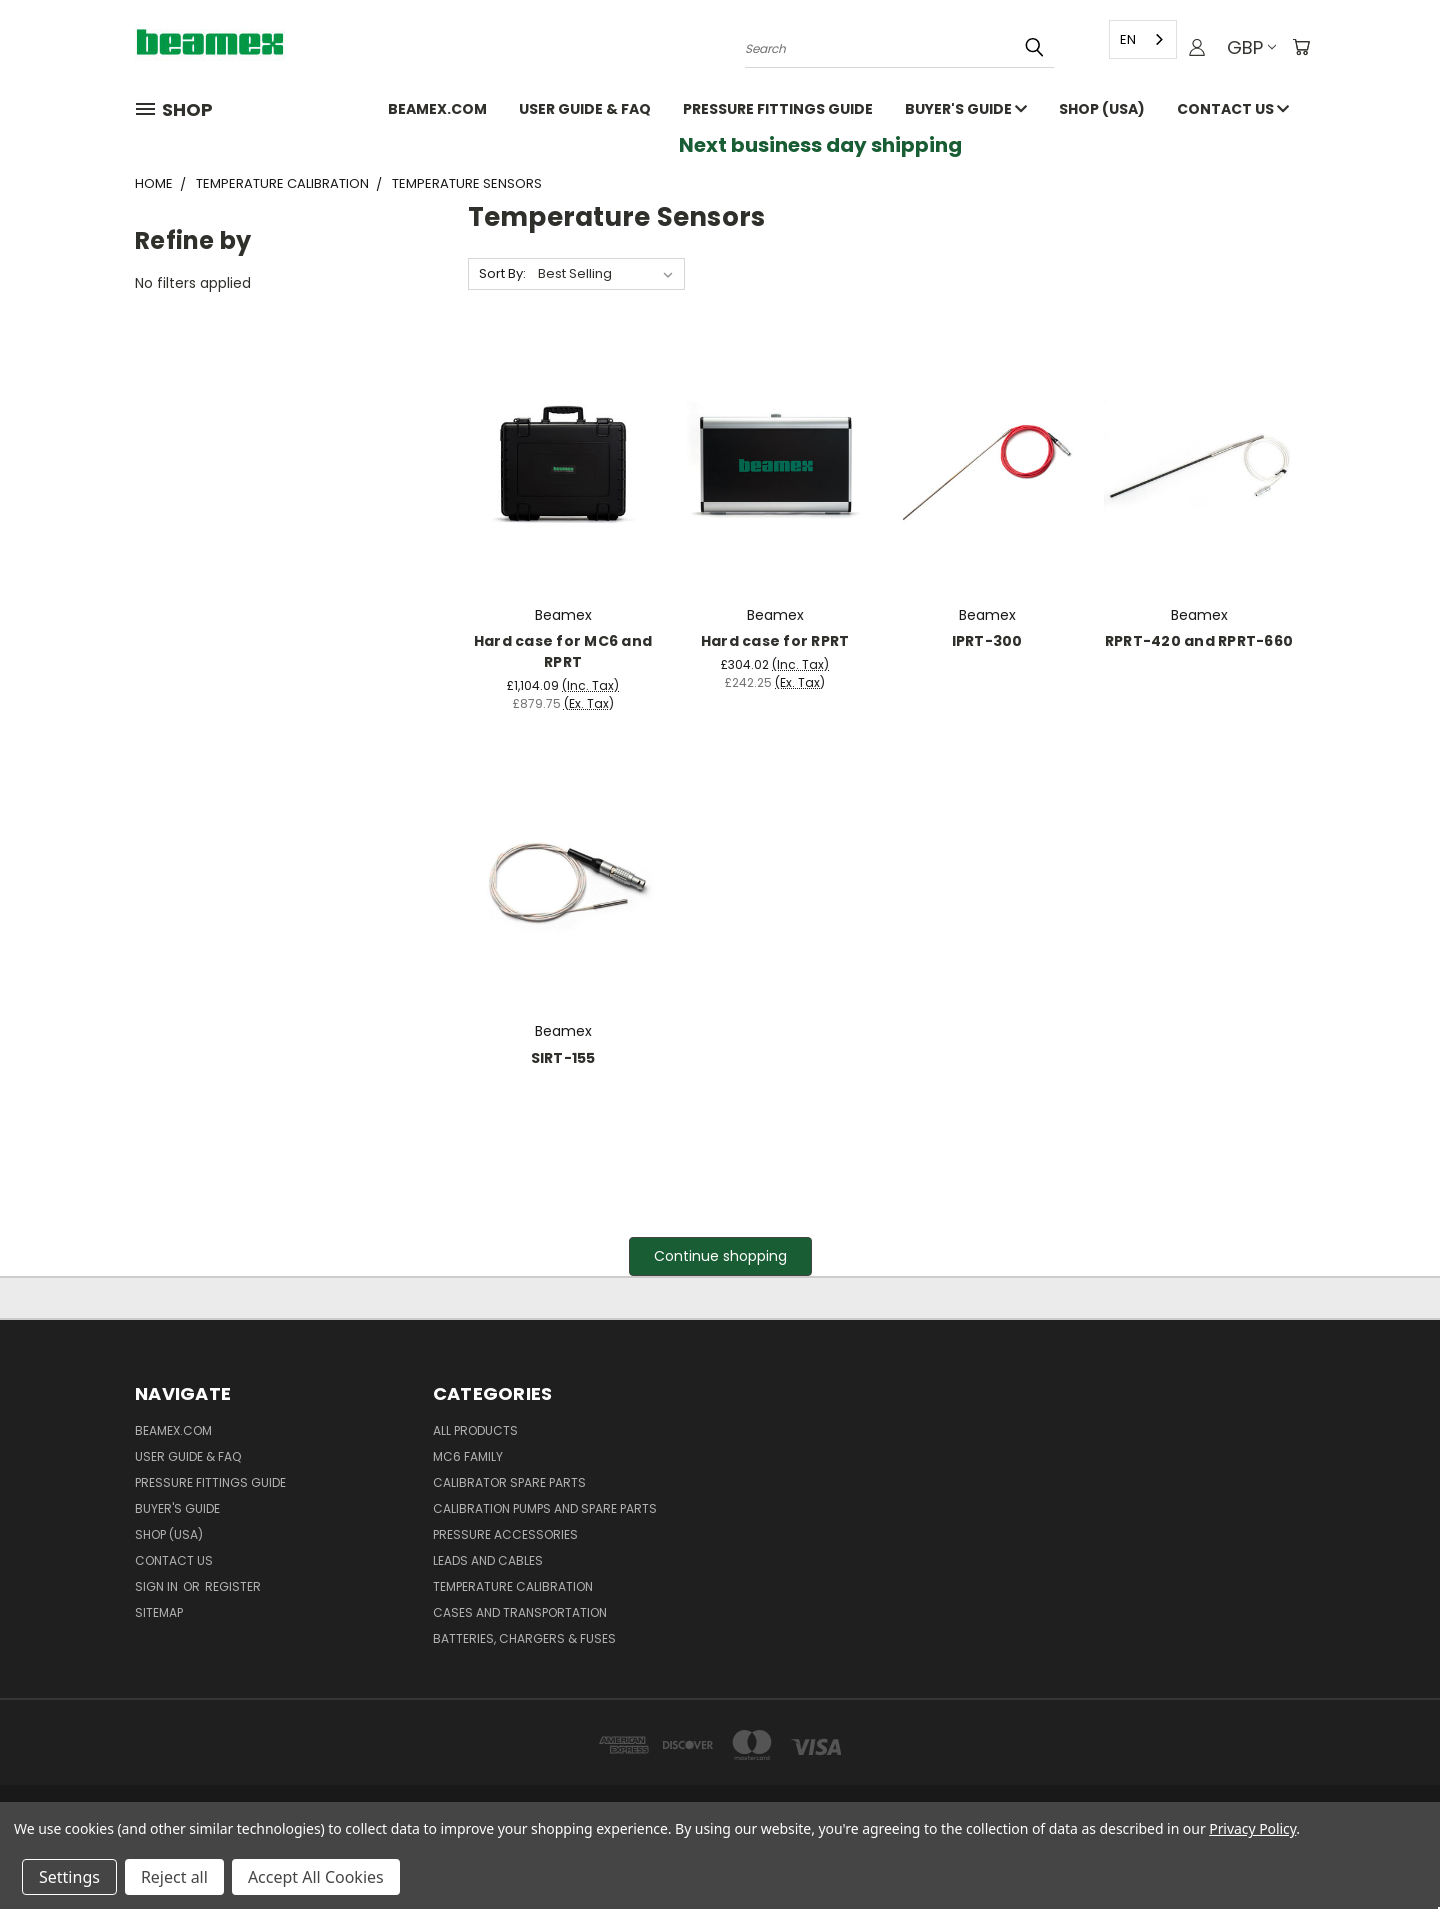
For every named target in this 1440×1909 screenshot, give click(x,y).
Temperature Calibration (513, 1586)
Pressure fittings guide (778, 109)
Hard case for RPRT (775, 641)
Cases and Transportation (520, 1612)
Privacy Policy (1252, 1828)
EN (1126, 39)
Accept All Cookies (316, 1877)
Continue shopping (720, 1256)
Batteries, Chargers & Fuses (524, 1638)
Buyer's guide (966, 109)
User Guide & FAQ (585, 109)
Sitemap (159, 1612)
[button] (720, 1256)
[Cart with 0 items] (1300, 48)
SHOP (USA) (1102, 109)
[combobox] (1141, 39)
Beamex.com (437, 109)
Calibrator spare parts (509, 1482)
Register (233, 1586)
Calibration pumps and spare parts (545, 1508)
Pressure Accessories (505, 1534)
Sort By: (502, 273)
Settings (69, 1877)
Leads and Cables (488, 1560)
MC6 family (468, 1456)
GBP (1249, 47)
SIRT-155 (563, 1058)
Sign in (158, 1586)
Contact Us (1233, 109)
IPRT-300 (987, 641)
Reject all (174, 1877)
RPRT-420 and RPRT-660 (1199, 641)
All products (475, 1430)
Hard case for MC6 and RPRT (563, 651)
